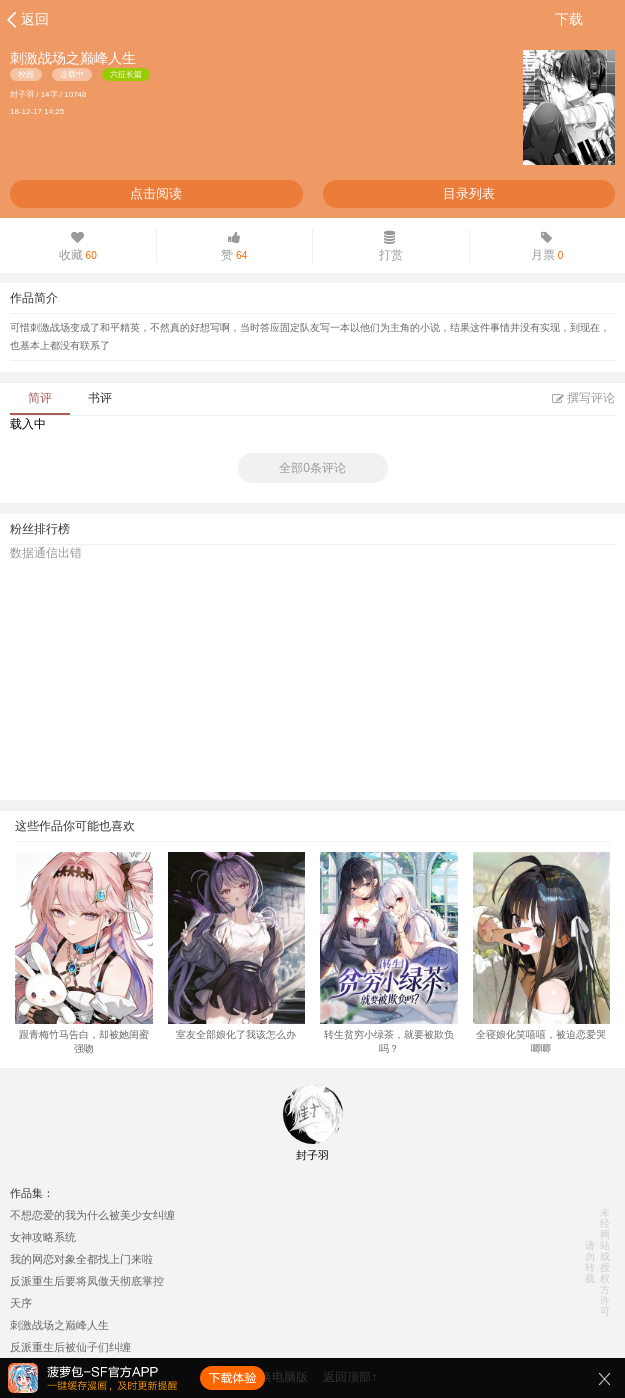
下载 (569, 19)
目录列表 (469, 193)
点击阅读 (156, 193)
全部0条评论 (312, 468)
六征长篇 (126, 74)
